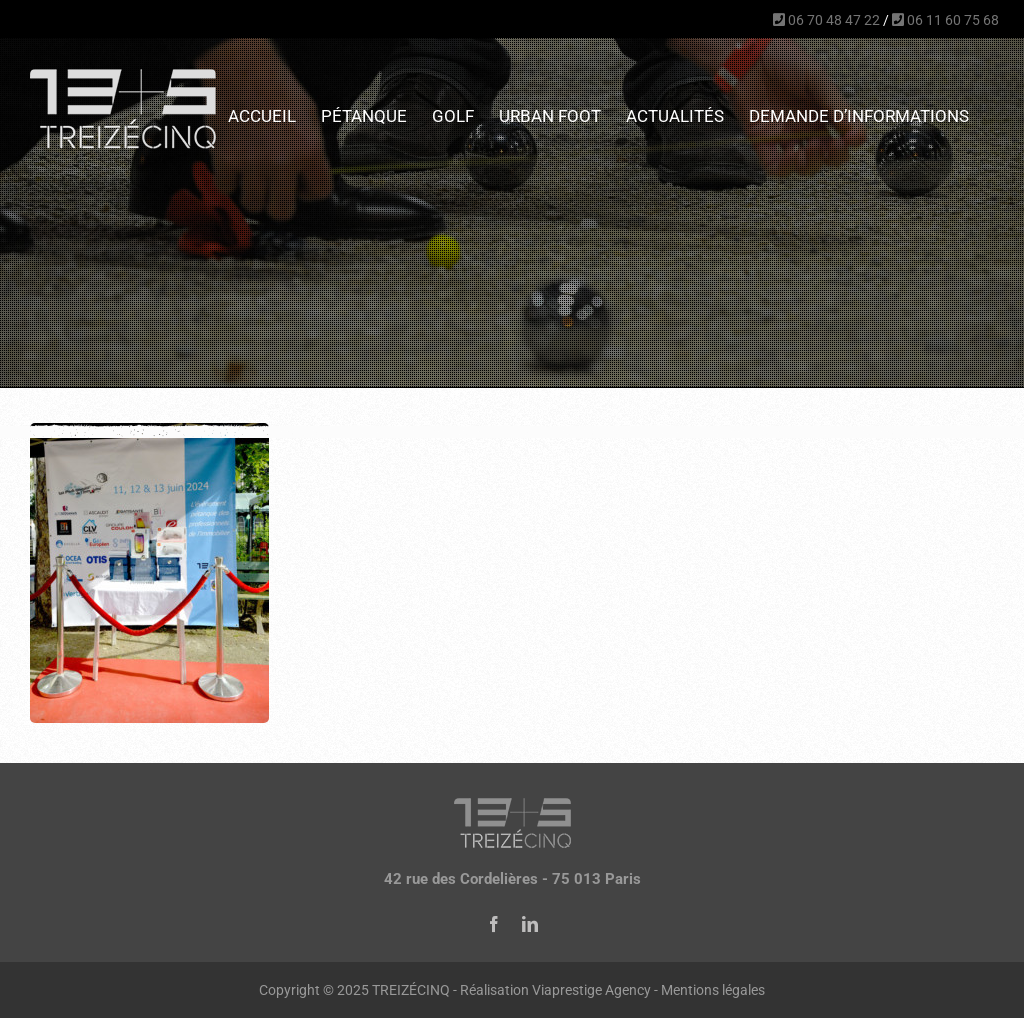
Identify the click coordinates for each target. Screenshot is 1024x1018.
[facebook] (494, 924)
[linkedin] (530, 924)
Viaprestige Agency (591, 990)
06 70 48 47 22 (826, 20)
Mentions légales (713, 990)
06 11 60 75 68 (945, 20)
